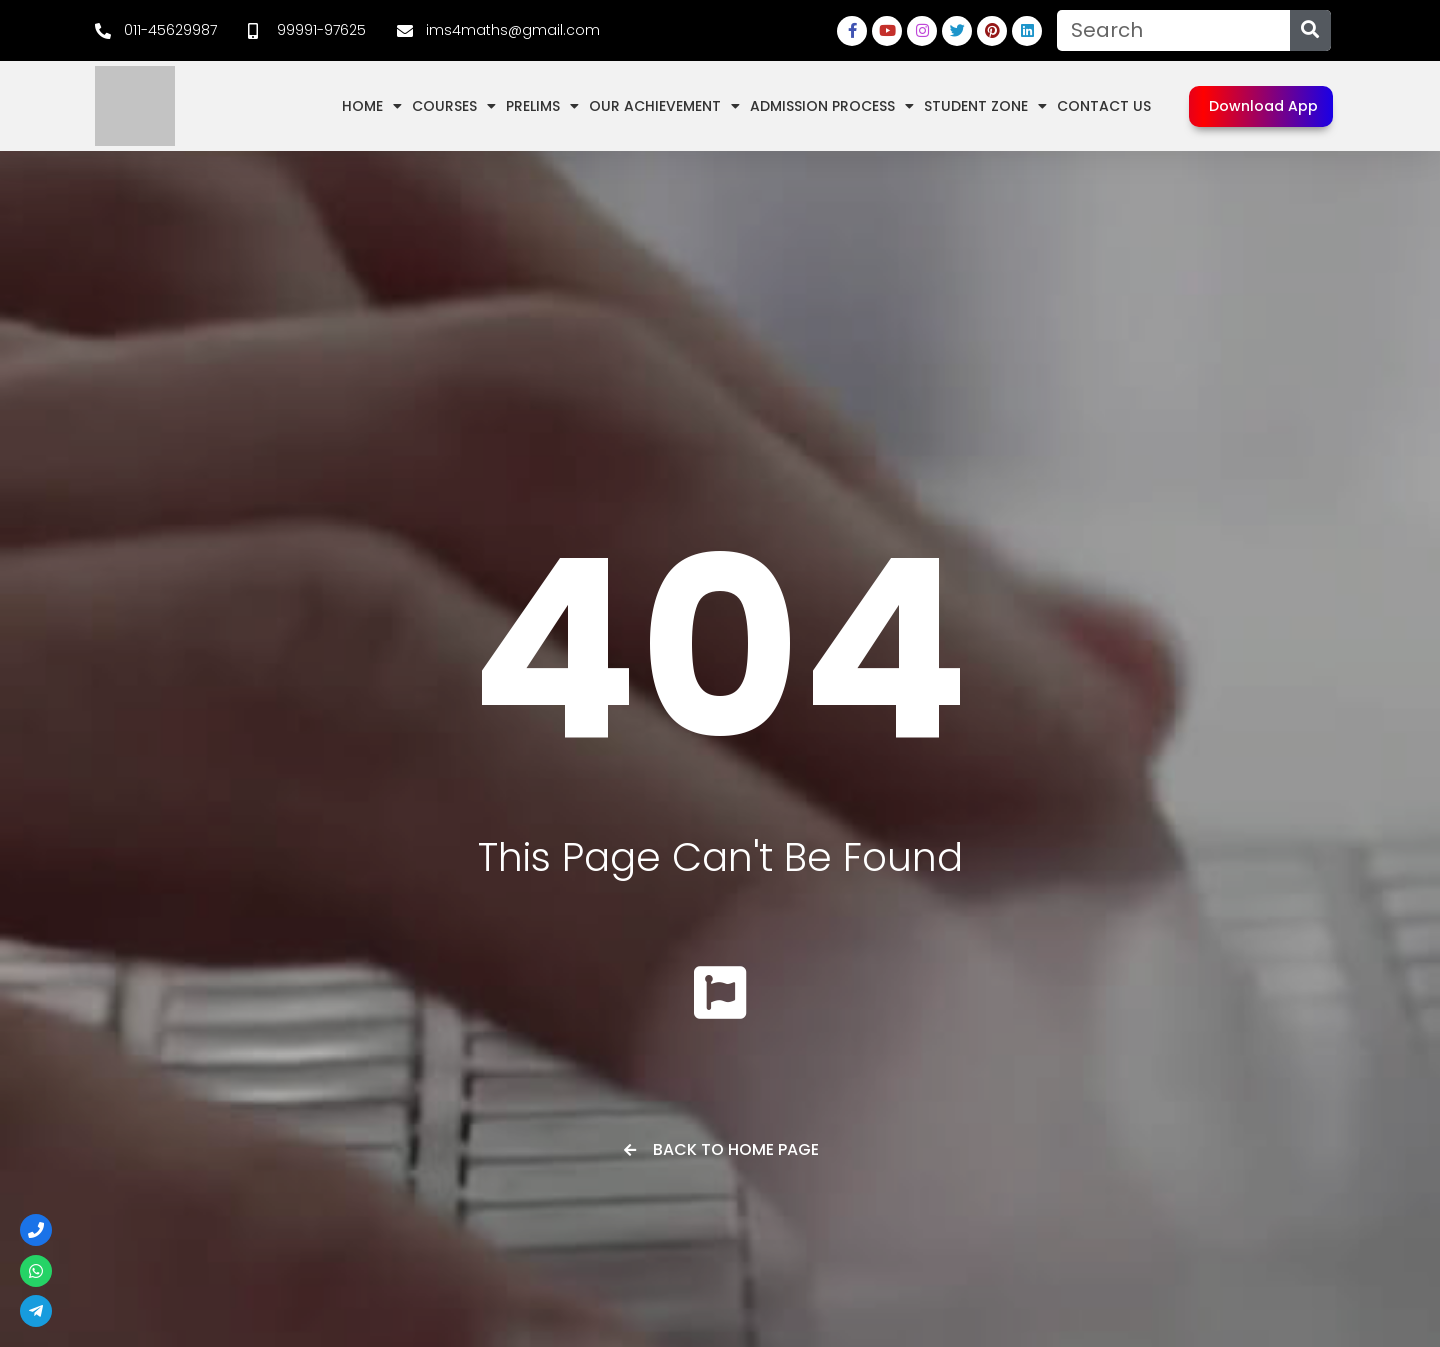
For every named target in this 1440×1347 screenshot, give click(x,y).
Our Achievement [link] (664, 106)
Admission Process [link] (832, 106)
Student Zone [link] (985, 106)
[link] (156, 31)
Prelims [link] (542, 106)
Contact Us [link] (1104, 106)
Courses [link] (454, 106)
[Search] (1310, 30)
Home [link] (372, 106)
